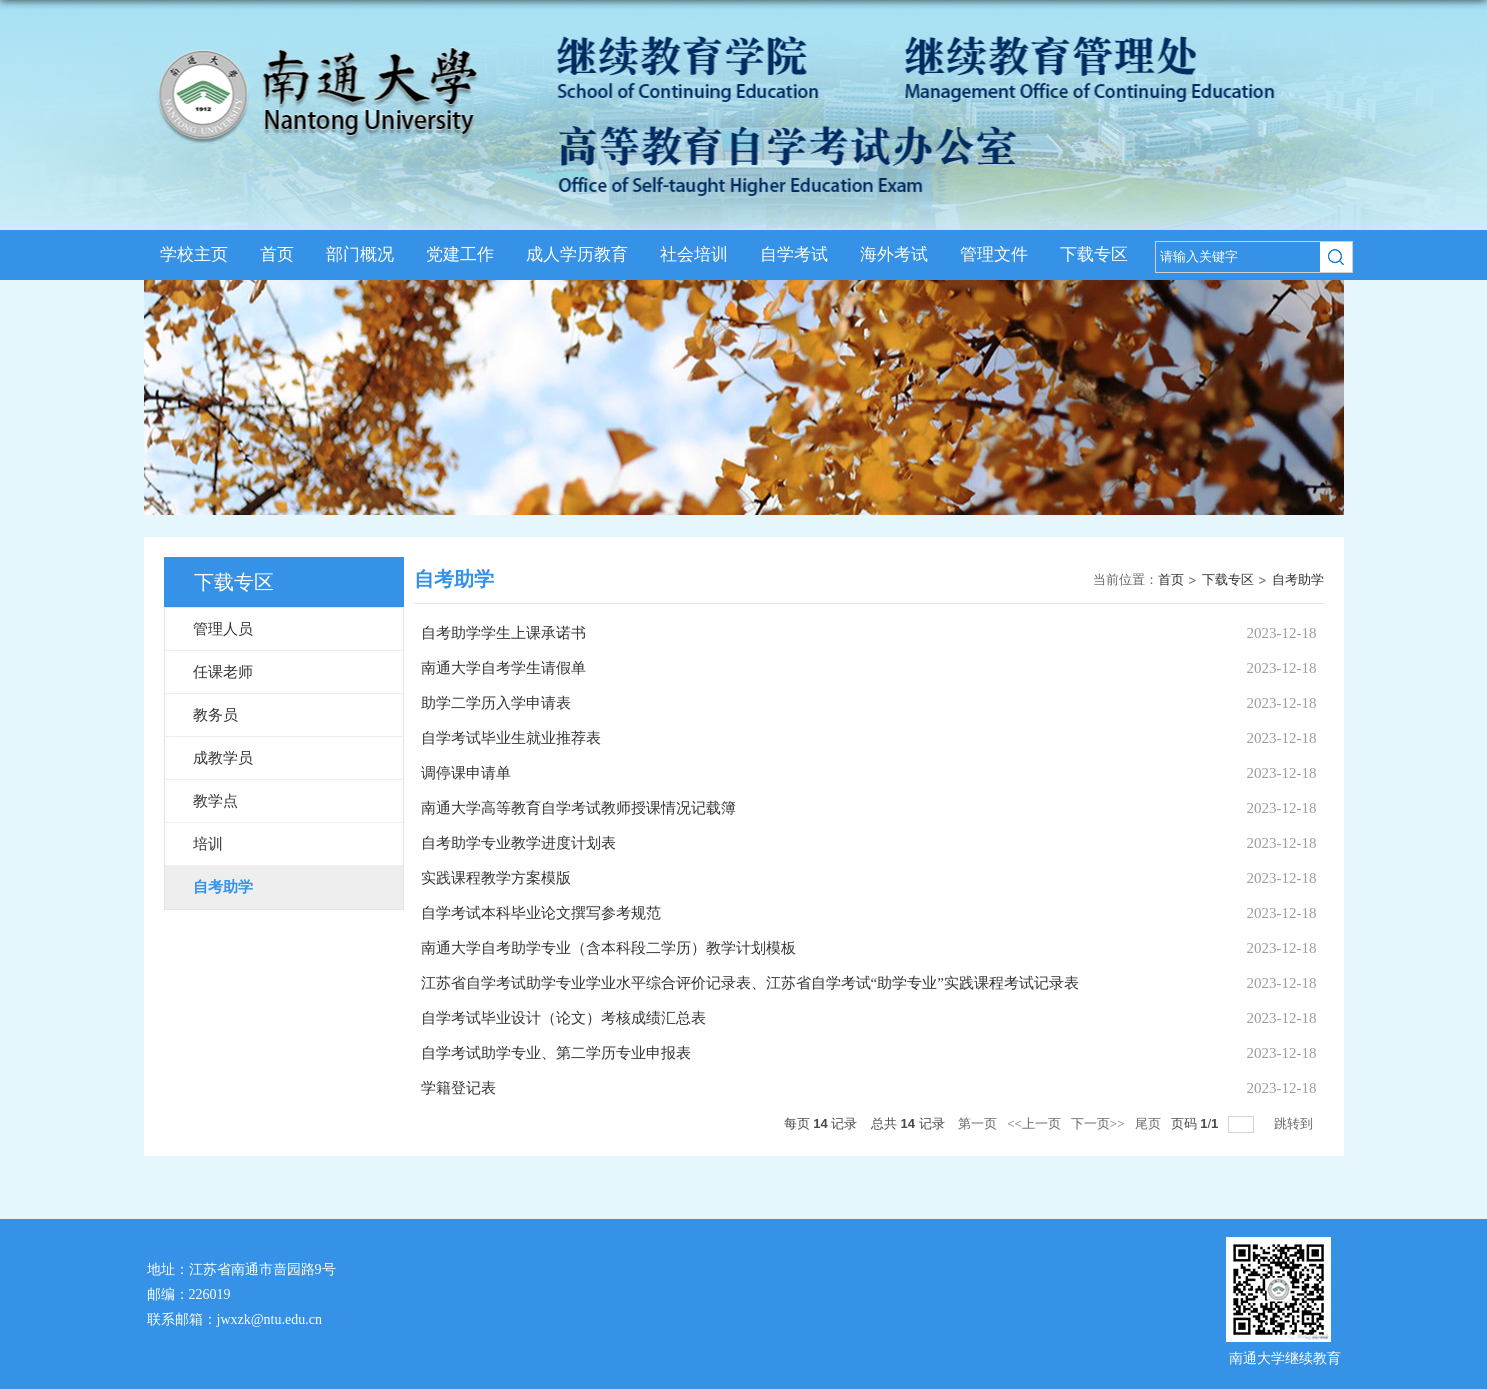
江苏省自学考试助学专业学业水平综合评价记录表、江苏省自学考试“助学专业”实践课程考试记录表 (750, 983)
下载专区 (1094, 254)
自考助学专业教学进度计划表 (518, 843)
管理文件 (994, 254)
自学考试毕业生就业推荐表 (511, 738)
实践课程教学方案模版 (496, 878)
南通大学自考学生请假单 (503, 668)
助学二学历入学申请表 (496, 703)
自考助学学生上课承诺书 (503, 633)
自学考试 (794, 254)
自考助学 (1298, 579)
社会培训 (694, 254)
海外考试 (894, 254)
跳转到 (1295, 1123)
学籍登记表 (458, 1088)
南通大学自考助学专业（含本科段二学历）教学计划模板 (608, 948)
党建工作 (460, 254)
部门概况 (360, 254)
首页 (277, 254)
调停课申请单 (466, 773)
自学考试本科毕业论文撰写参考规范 (541, 913)
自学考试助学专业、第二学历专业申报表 (556, 1053)
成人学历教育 (577, 254)
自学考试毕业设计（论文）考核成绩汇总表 (563, 1018)
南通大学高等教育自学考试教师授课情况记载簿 (578, 808)
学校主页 (194, 254)
